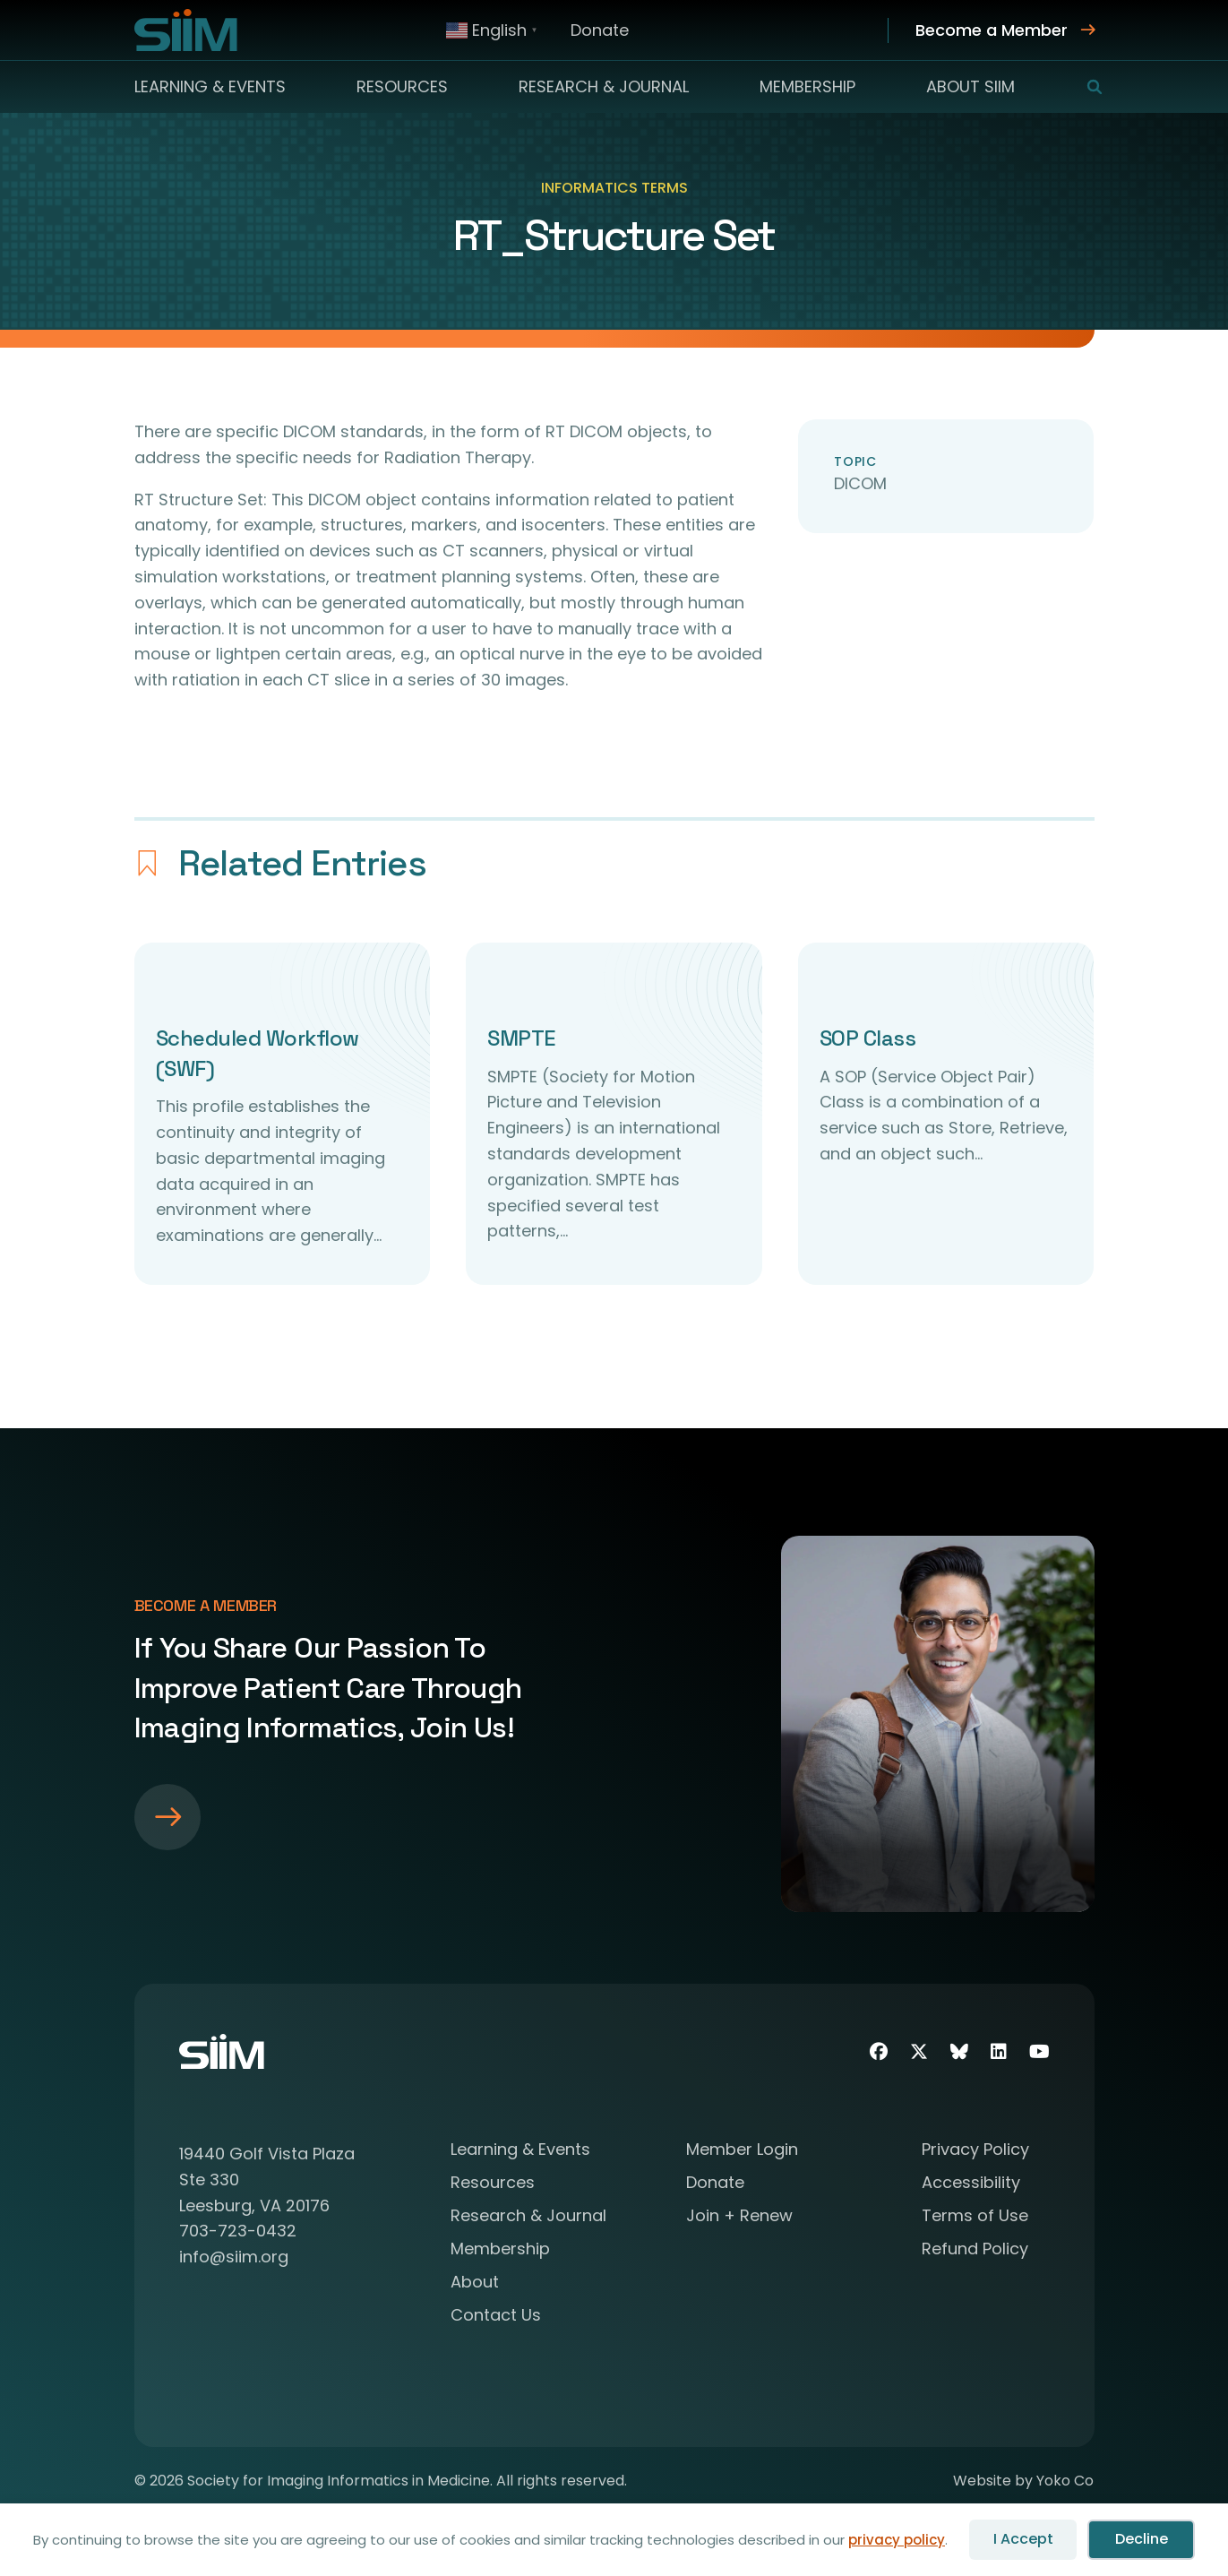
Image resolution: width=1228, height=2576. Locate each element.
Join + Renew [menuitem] (739, 2217)
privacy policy (896, 2539)
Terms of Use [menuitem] (975, 2217)
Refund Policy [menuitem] (975, 2250)
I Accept (1023, 2539)
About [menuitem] (475, 2283)
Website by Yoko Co (1023, 2480)
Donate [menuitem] (600, 30)
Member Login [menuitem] (742, 2150)
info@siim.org (233, 2256)
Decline (1141, 2539)
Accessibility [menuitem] (971, 2184)
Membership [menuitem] (807, 86)
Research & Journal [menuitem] (604, 86)
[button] (1083, 87)
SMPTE (521, 1038)
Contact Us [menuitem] (496, 2316)
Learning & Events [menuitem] (210, 86)
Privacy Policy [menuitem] (975, 2150)
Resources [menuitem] (402, 86)
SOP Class (868, 1038)
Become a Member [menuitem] (991, 30)
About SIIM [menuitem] (970, 86)
